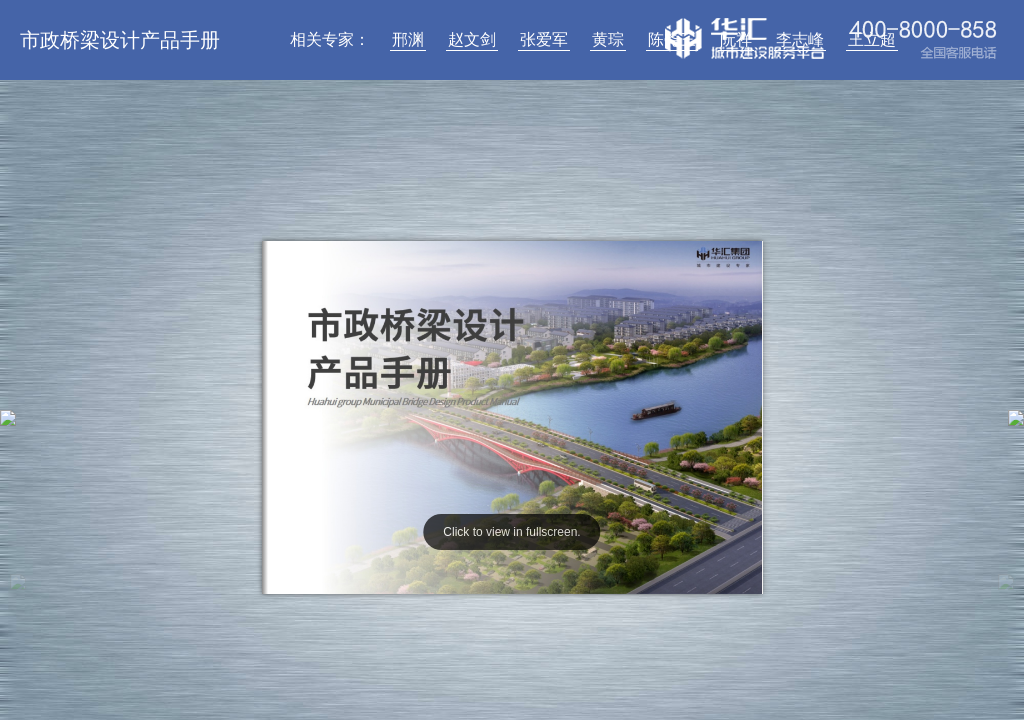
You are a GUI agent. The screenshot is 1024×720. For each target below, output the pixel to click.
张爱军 (544, 39)
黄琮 (608, 39)
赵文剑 (472, 39)
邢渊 (408, 39)
